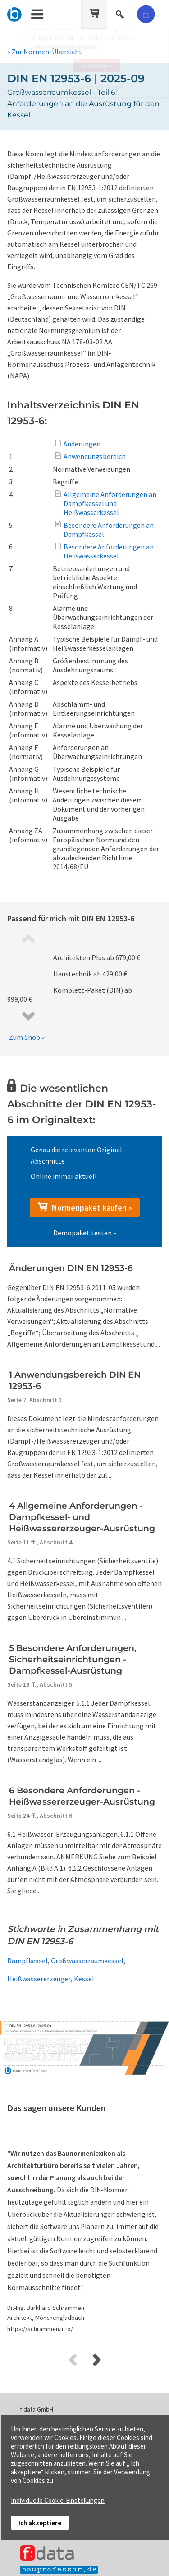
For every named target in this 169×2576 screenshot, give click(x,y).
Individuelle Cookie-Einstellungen (58, 2500)
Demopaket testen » (84, 1232)
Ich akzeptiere (39, 2523)
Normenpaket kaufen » (84, 1207)
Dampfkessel (27, 1960)
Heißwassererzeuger (39, 1978)
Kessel (84, 1978)
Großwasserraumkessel (87, 1960)
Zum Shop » (27, 1037)
